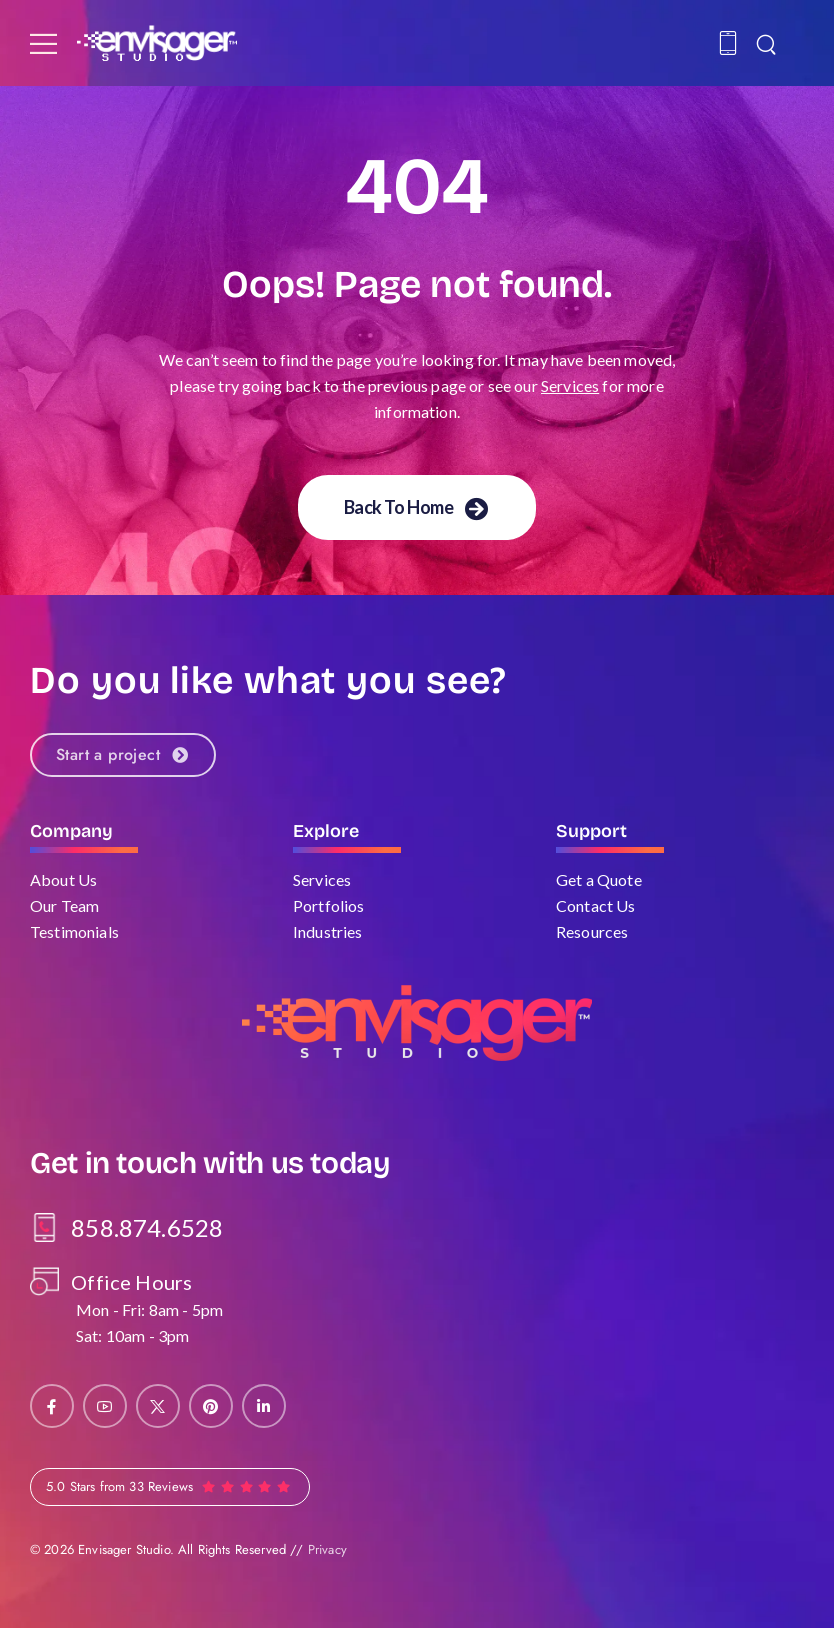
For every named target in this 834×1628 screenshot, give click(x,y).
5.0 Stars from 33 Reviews (119, 1486)
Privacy (327, 1549)
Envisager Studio (124, 1549)
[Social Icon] (52, 1406)
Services (570, 385)
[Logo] (157, 42)
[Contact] (731, 43)
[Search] (768, 43)
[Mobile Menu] (43, 43)
